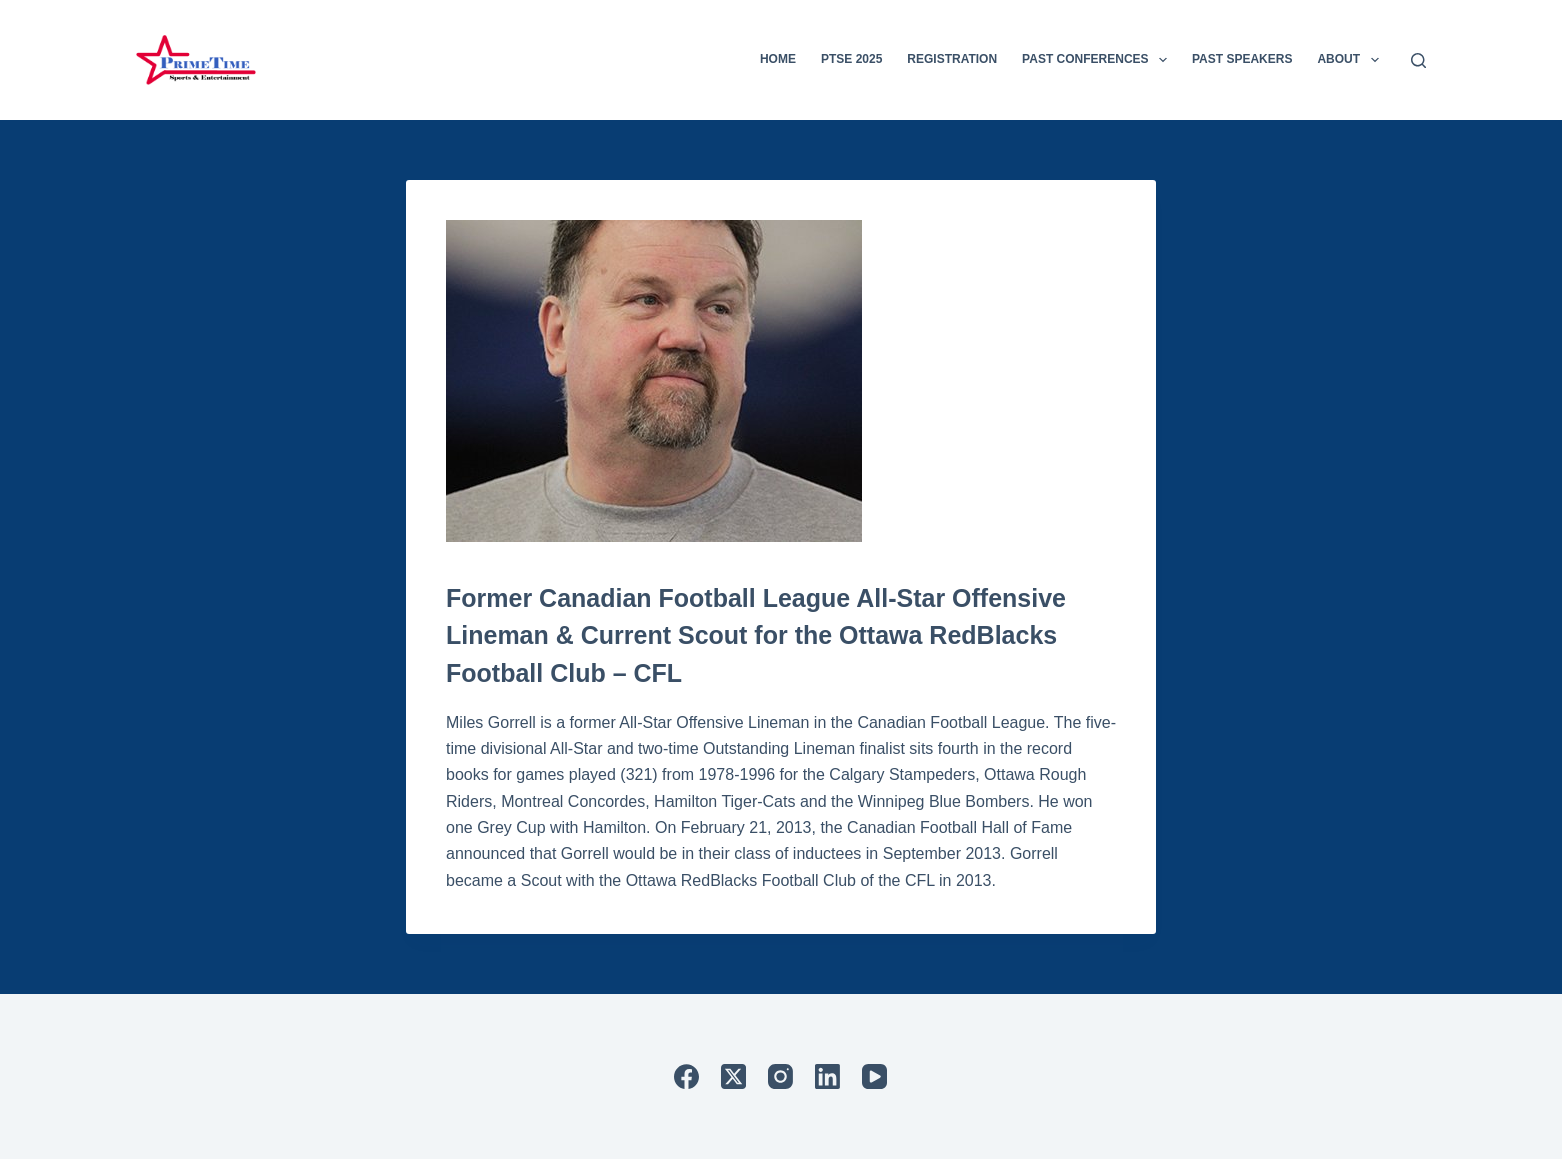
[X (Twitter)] (733, 1076)
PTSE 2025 (851, 59)
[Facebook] (686, 1076)
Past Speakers (1242, 59)
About (1351, 60)
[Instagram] (780, 1076)
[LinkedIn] (827, 1076)
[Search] (1418, 60)
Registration (952, 59)
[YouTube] (874, 1076)
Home (778, 59)
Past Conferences (1098, 60)
